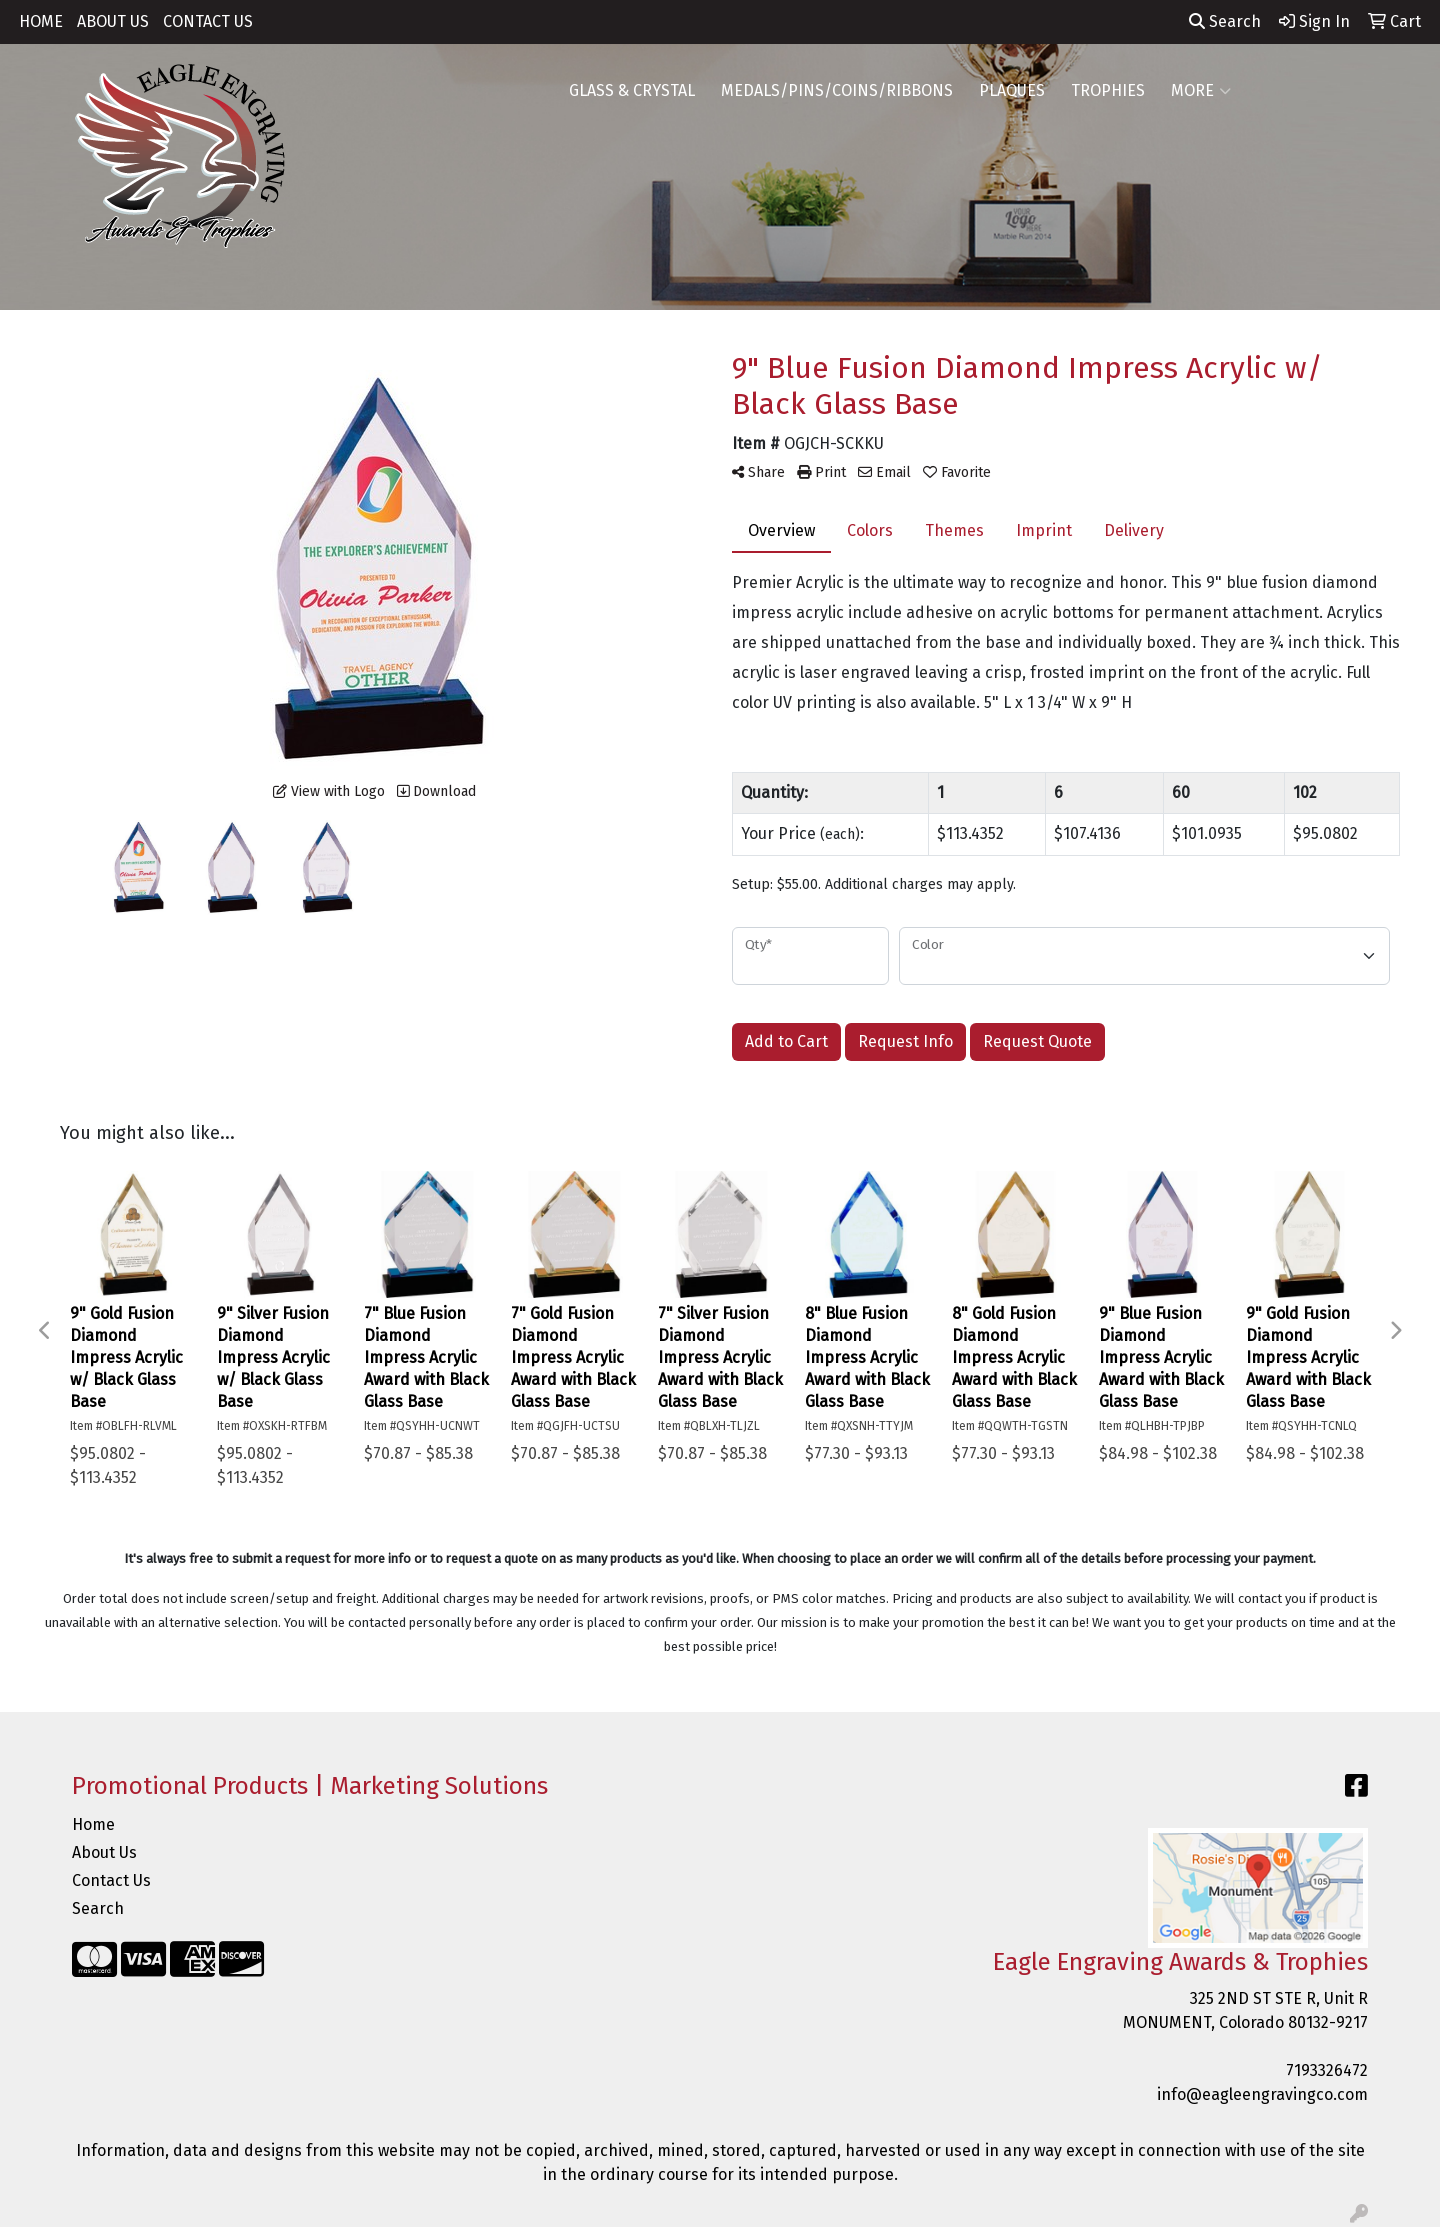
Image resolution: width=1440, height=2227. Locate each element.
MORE (1201, 91)
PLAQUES (1012, 90)
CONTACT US (208, 21)
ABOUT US (113, 21)
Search (1225, 21)
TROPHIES (1108, 90)
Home (93, 1824)
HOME (41, 21)
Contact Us (111, 1880)
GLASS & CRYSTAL (632, 90)
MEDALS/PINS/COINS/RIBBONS (837, 90)
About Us (104, 1852)
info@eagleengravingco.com (1262, 2094)
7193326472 (1327, 2070)
